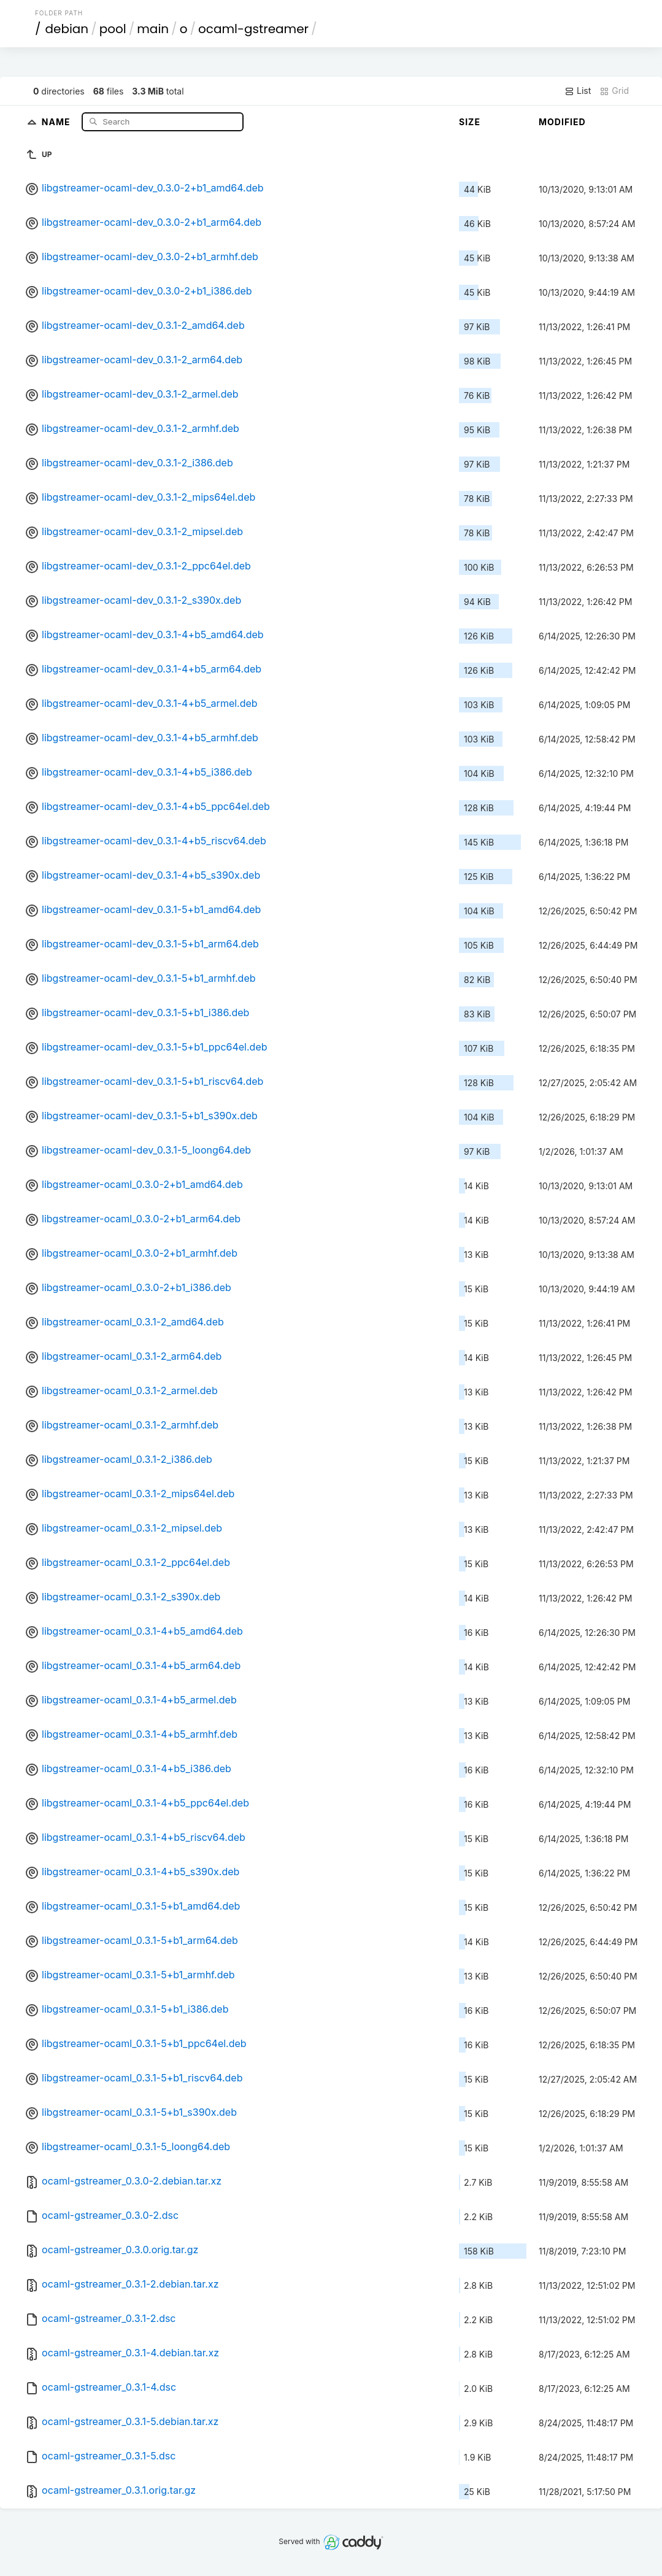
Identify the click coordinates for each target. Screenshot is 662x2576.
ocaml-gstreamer (253, 28)
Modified (562, 122)
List (577, 90)
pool (112, 28)
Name (57, 121)
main (153, 28)
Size (469, 122)
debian (66, 28)
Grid (614, 90)
